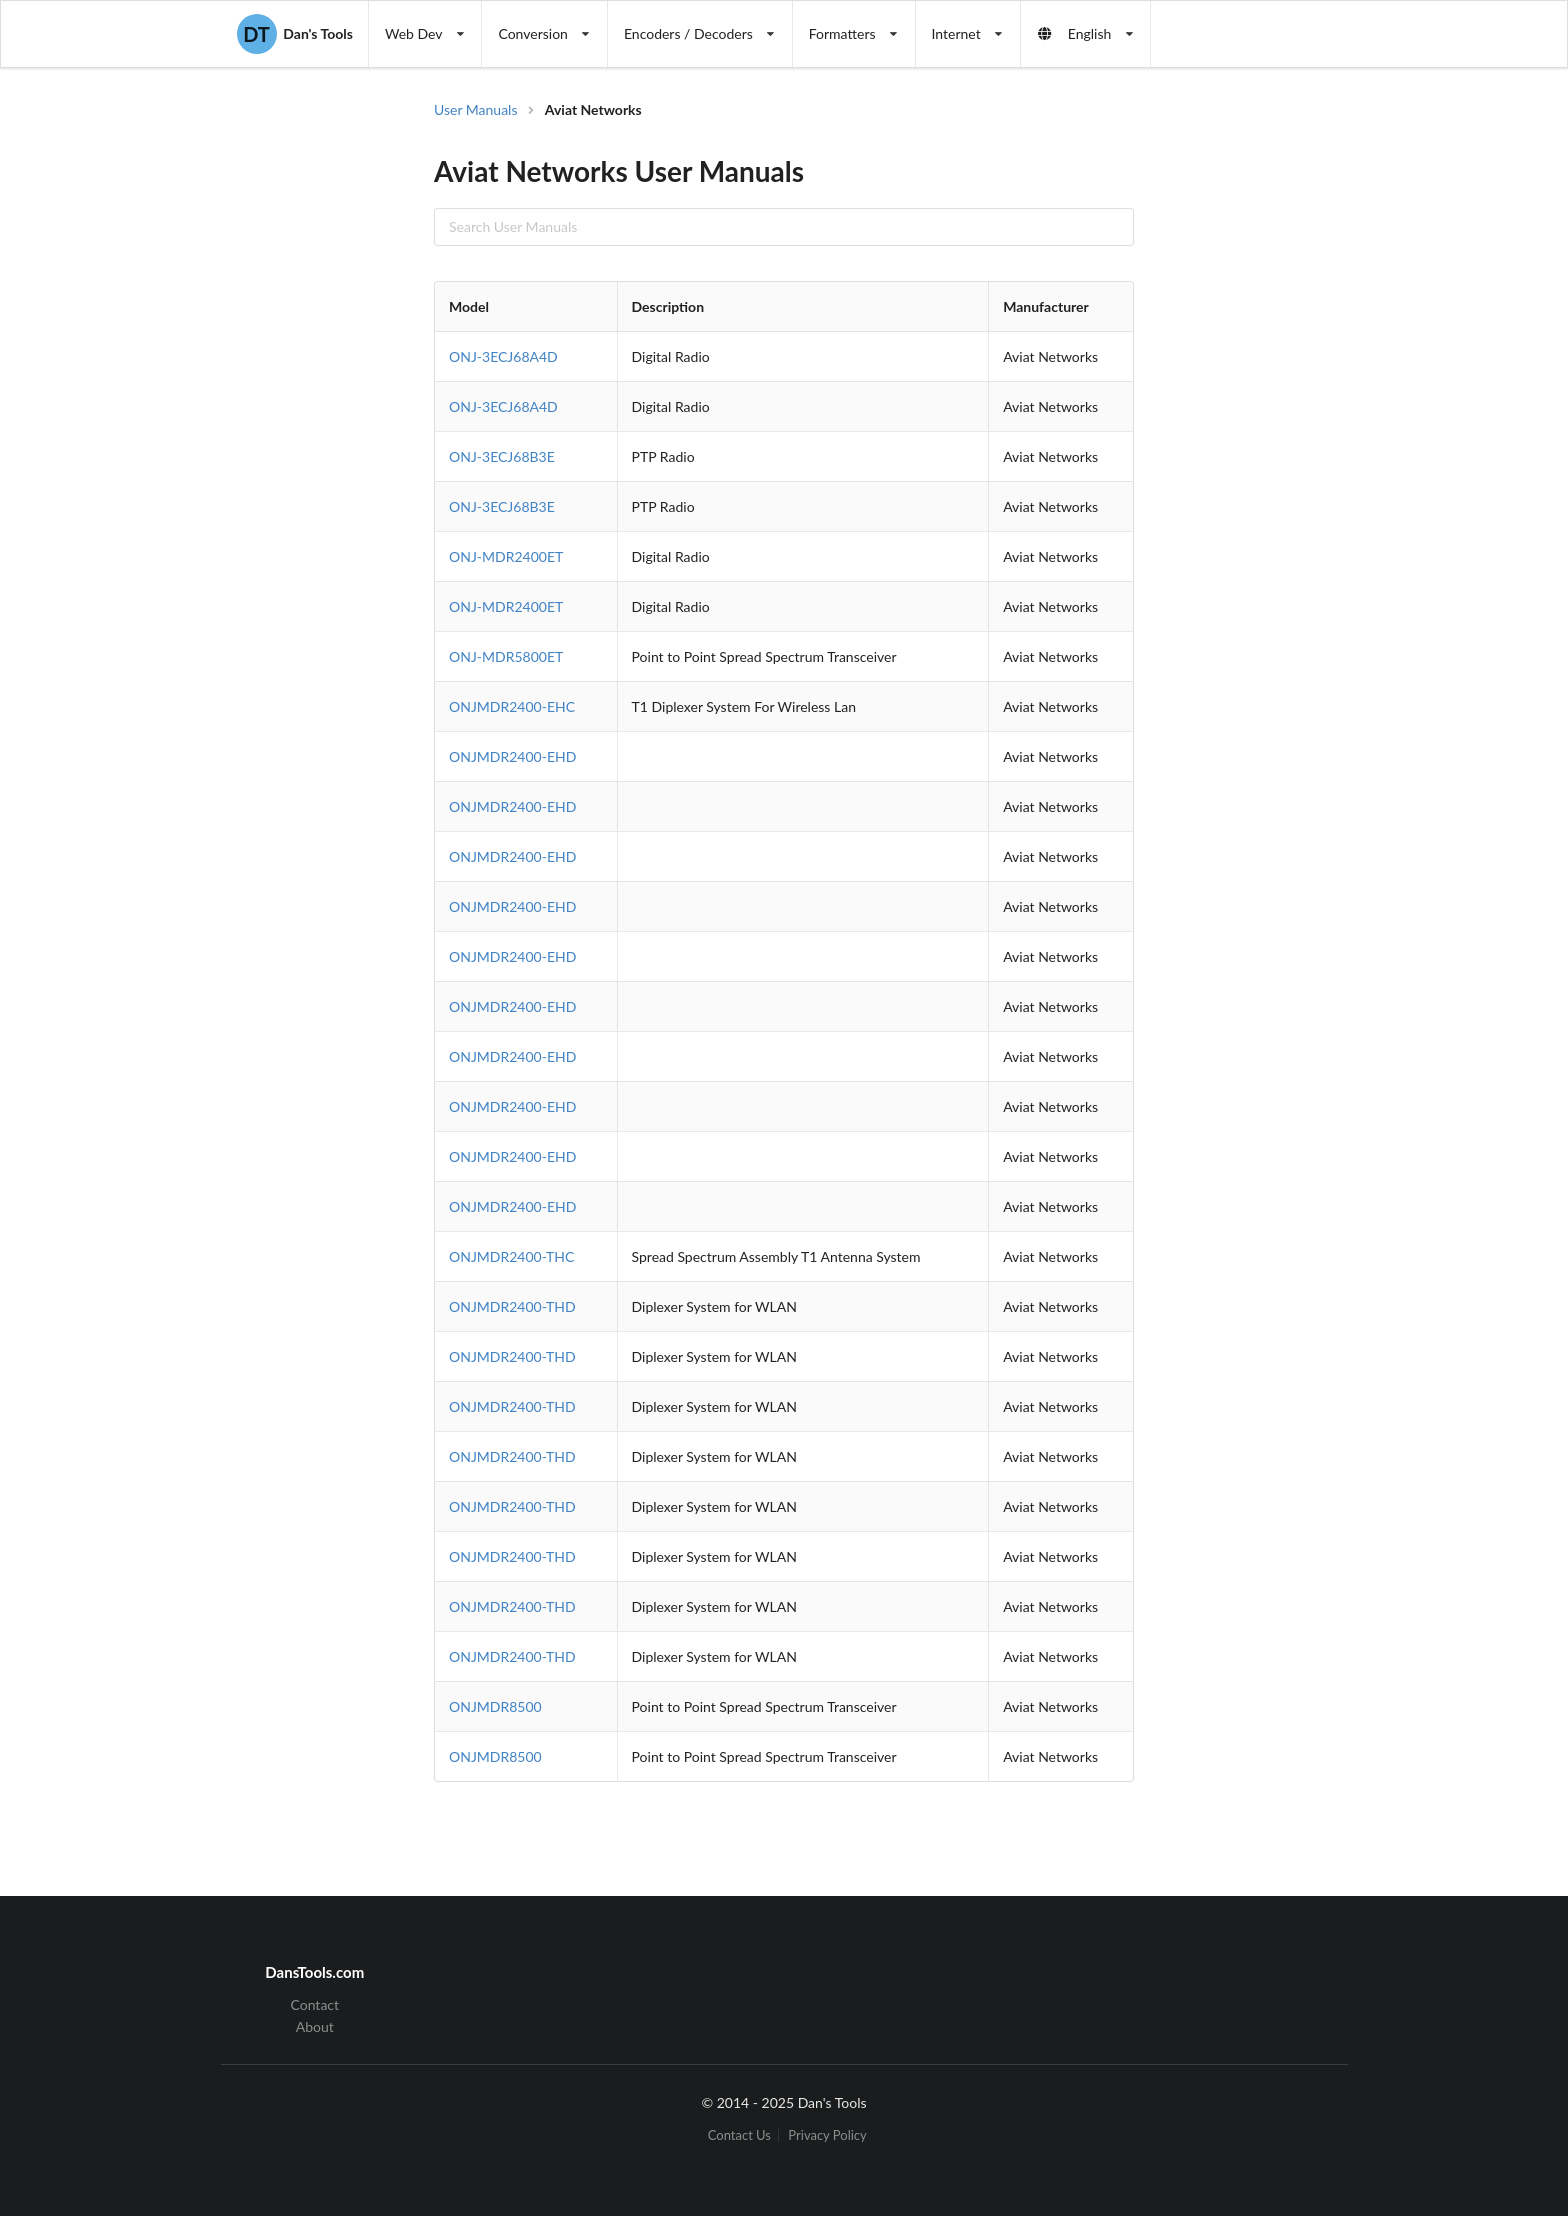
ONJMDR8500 (495, 1706)
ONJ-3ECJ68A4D (503, 356)
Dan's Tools (295, 34)
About (315, 2026)
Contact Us (739, 2135)
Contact (315, 2005)
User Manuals (476, 109)
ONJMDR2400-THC (511, 1256)
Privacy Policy (827, 2135)
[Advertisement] (1298, 420)
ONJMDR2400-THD (512, 1306)
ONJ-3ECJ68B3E (502, 456)
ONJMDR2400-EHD (512, 756)
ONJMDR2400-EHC (512, 706)
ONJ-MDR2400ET (506, 556)
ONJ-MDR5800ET (506, 656)
